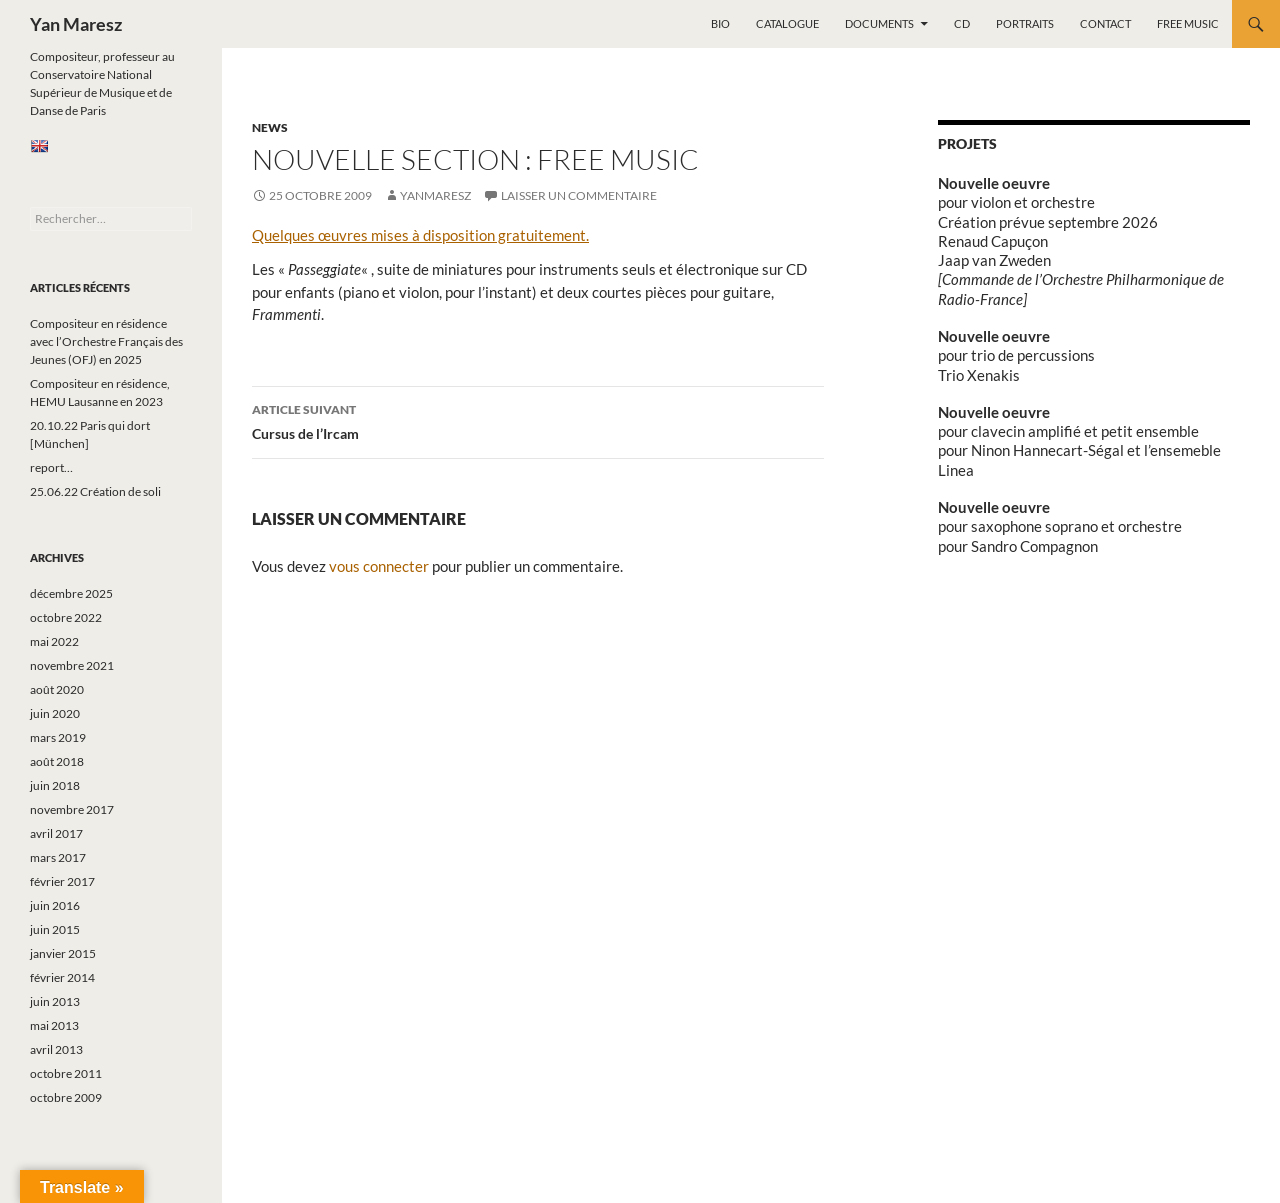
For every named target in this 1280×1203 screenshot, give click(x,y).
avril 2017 (56, 833)
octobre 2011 (66, 1073)
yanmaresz (435, 195)
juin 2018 (55, 785)
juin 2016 (55, 905)
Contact (1105, 23)
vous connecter (379, 566)
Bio (720, 23)
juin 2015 (55, 929)
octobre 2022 (66, 617)
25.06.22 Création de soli (95, 491)
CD (962, 23)
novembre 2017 (72, 809)
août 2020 (57, 689)
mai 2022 (54, 641)
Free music (1188, 23)
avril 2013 (56, 1049)
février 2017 (62, 881)
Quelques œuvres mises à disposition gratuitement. (420, 235)
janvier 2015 (63, 953)
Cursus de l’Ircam (538, 420)
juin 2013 (55, 1001)
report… (51, 467)
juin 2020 (55, 713)
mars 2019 (58, 737)
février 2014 (62, 977)
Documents (879, 23)
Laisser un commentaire (579, 195)
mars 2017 (58, 857)
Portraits (1025, 23)
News (270, 127)
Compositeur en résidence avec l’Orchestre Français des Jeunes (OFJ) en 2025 (106, 341)
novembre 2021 (72, 665)
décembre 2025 (71, 593)
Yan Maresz (76, 24)
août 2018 (57, 761)
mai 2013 (54, 1025)
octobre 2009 (66, 1097)
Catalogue (787, 23)
